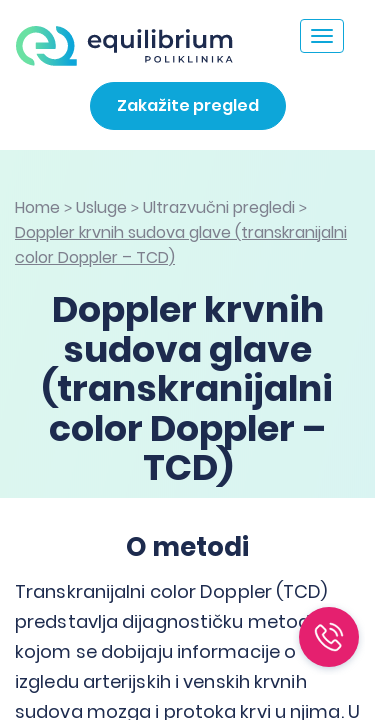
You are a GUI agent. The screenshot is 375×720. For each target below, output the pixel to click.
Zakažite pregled (188, 105)
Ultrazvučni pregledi (219, 207)
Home (37, 207)
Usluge (101, 207)
